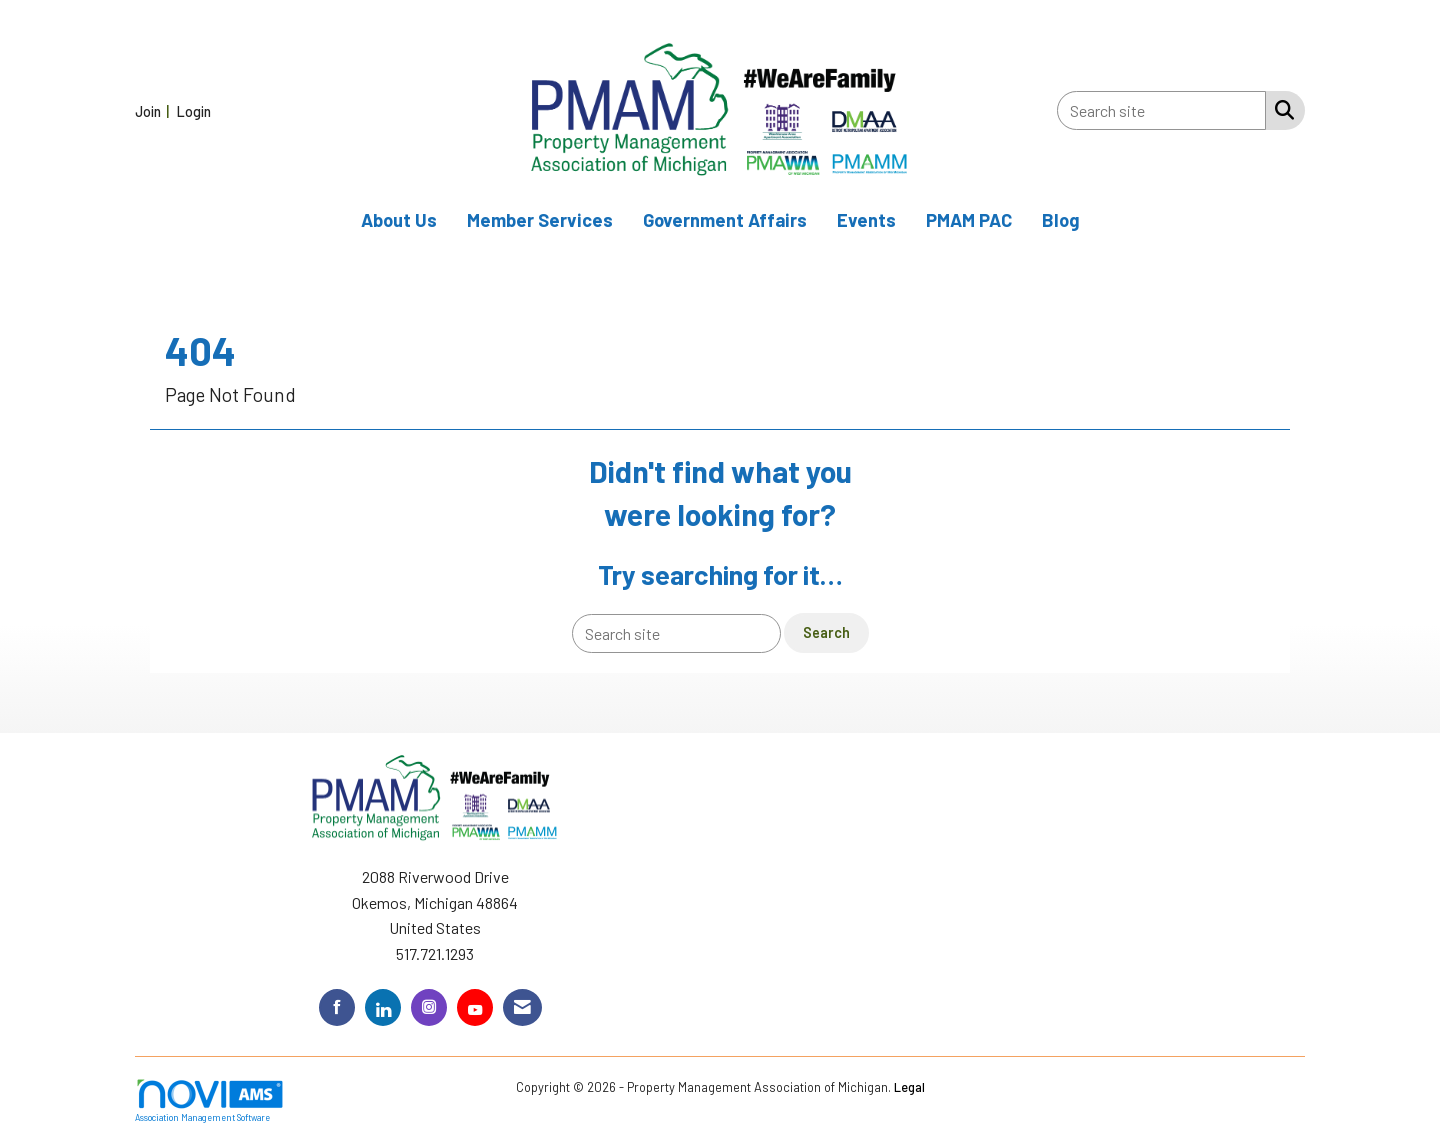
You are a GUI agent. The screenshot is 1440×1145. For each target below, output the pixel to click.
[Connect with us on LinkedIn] (383, 1007)
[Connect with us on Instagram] (429, 1007)
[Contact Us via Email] (522, 1007)
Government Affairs (725, 220)
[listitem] (154, 110)
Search (826, 632)
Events (866, 220)
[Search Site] (1280, 109)
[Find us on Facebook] (337, 1007)
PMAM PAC (969, 220)
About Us (399, 220)
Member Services (540, 220)
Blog (1061, 220)
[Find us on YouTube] (475, 1007)
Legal (909, 1087)
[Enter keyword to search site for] (1161, 110)
